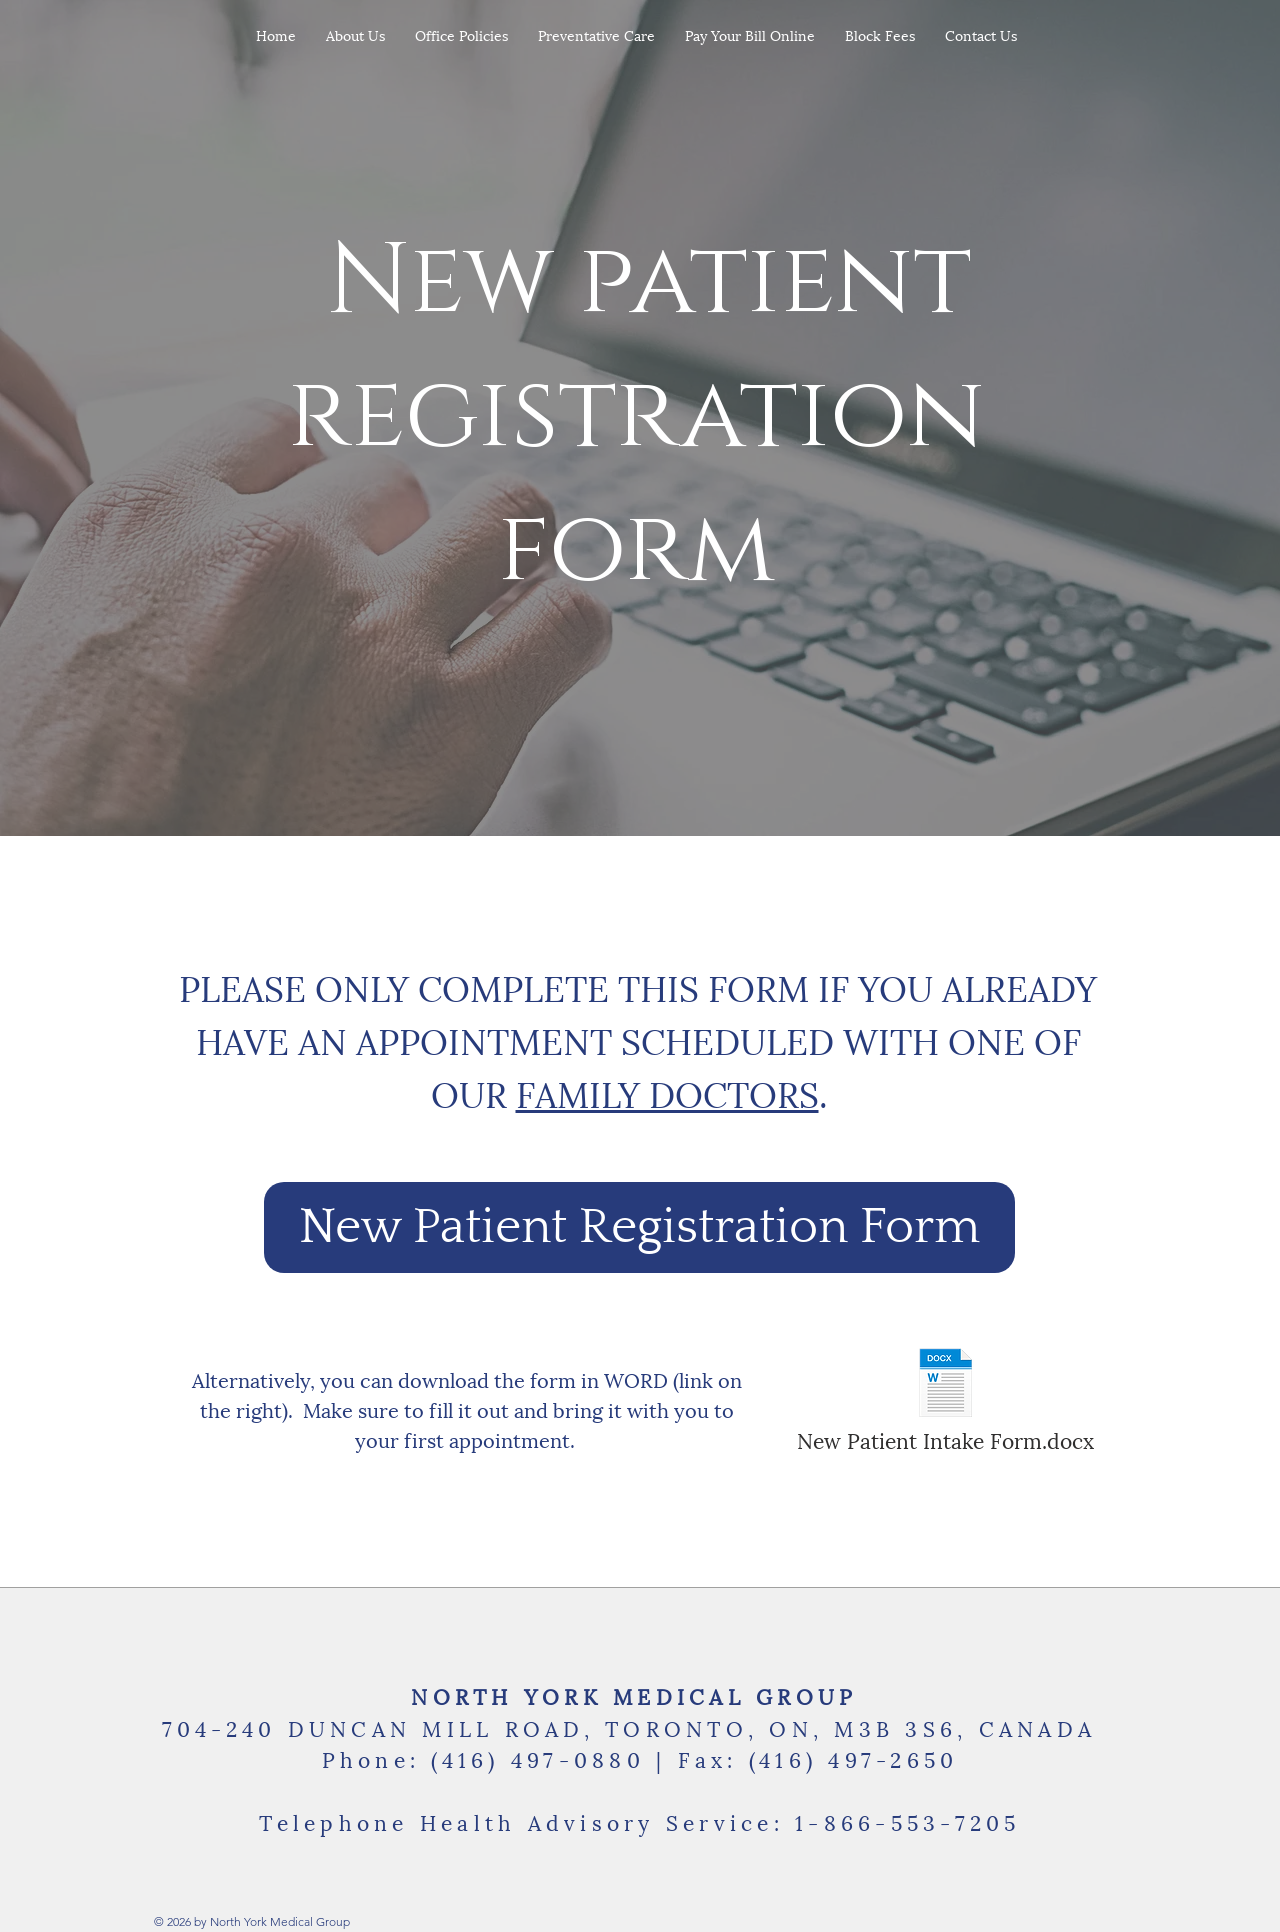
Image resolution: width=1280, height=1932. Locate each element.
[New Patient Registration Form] (639, 1227)
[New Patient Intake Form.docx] (945, 1400)
